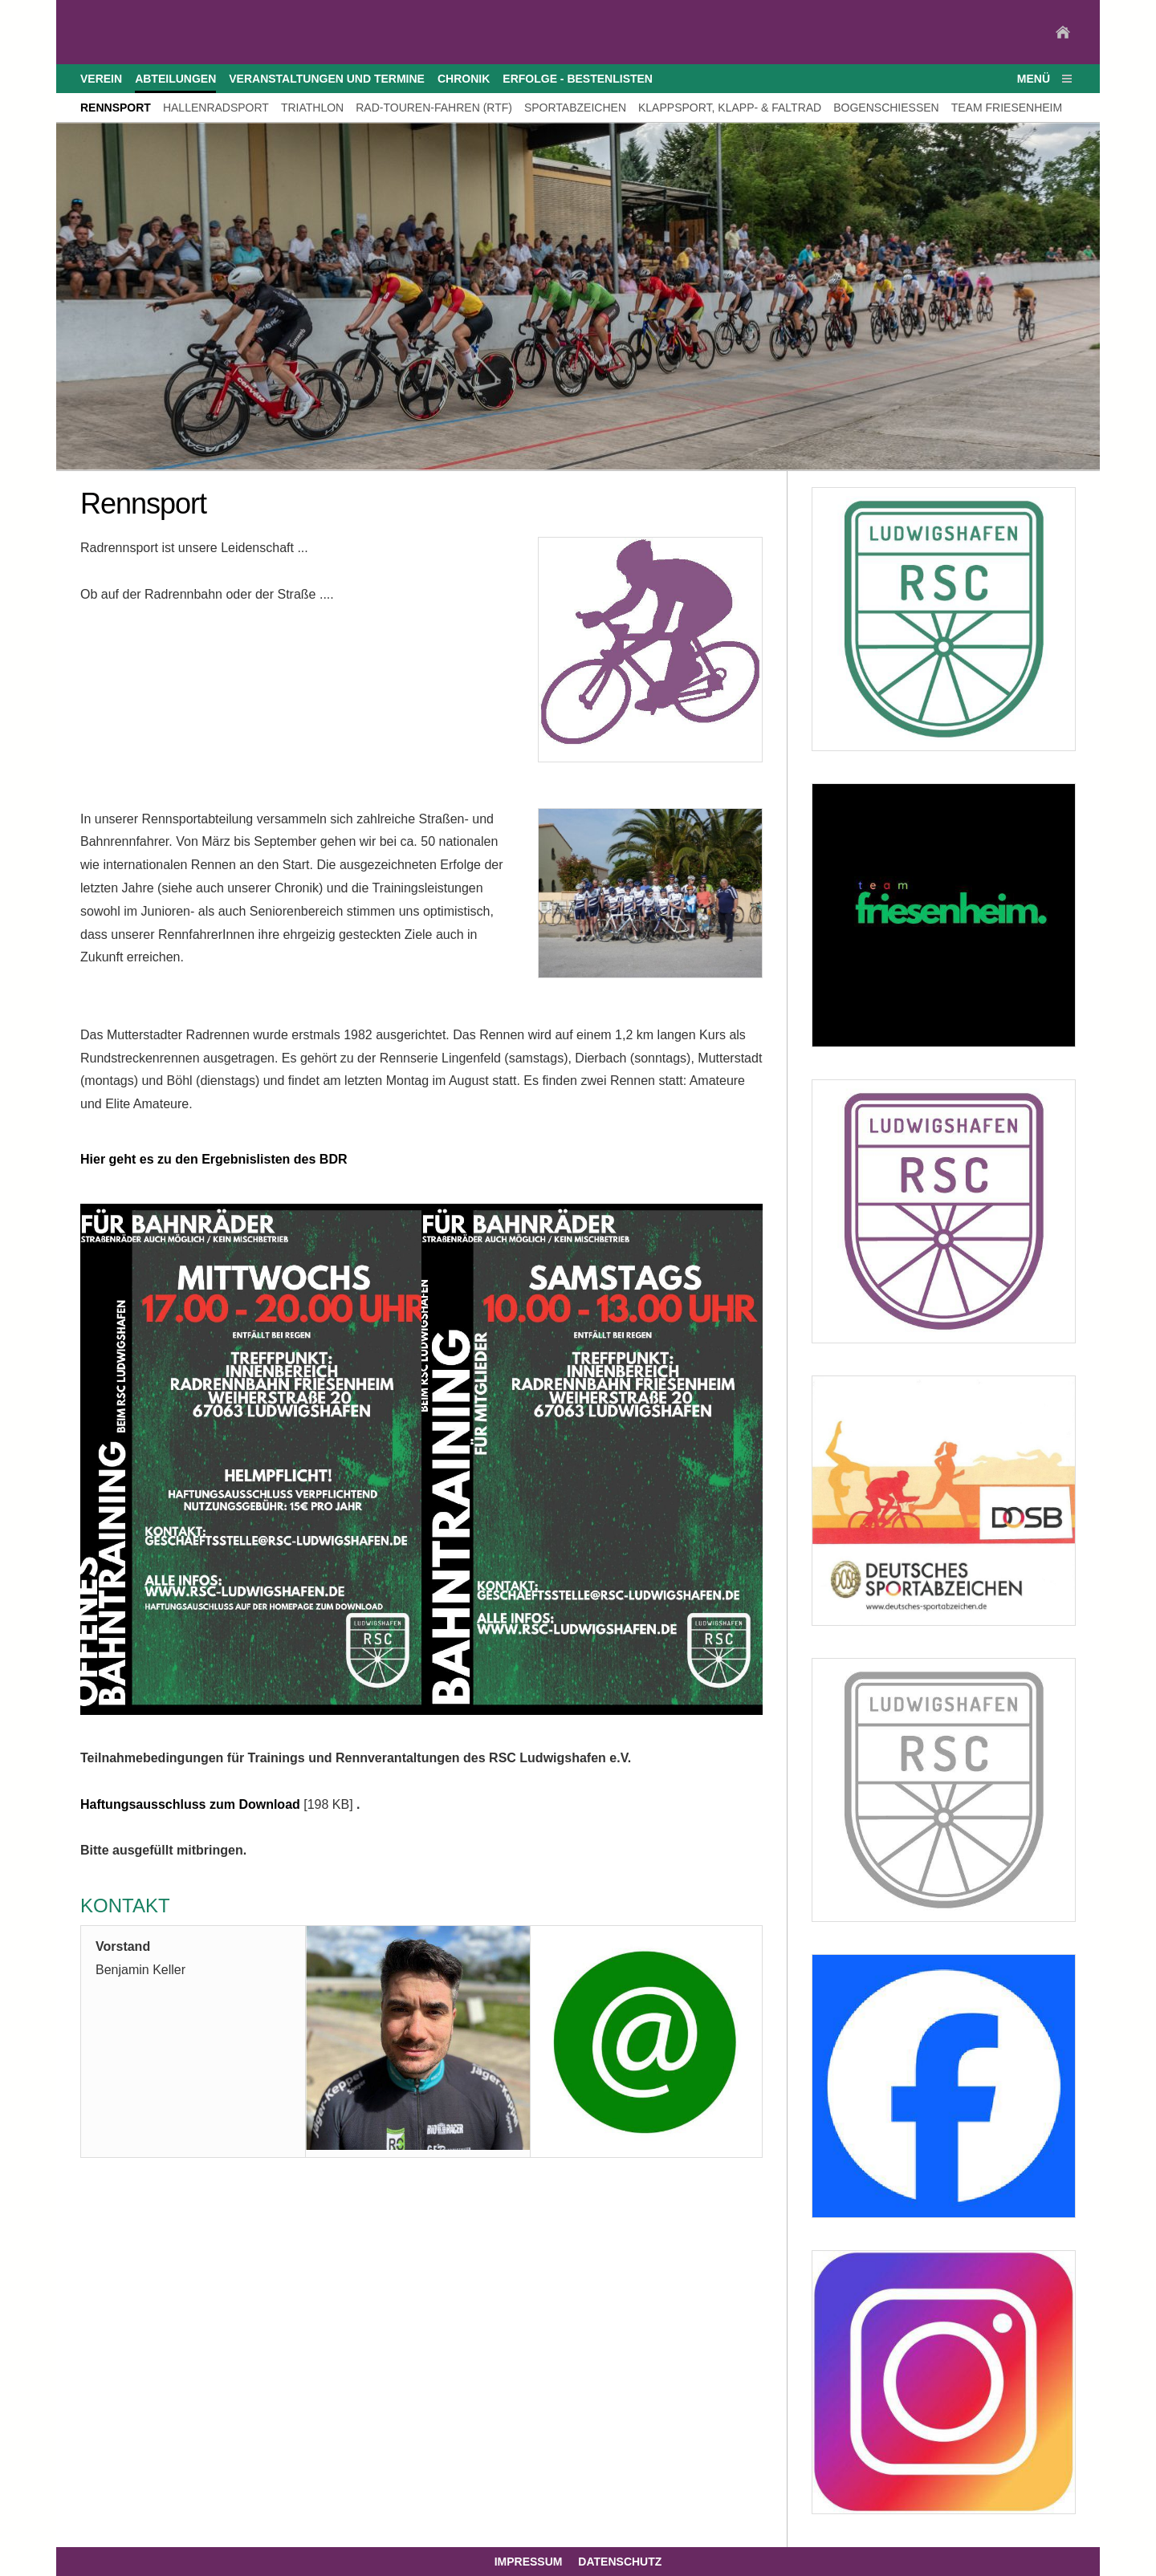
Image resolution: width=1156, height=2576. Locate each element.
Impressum (529, 2561)
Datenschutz (619, 2561)
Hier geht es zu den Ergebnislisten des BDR (214, 1159)
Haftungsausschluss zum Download (190, 1804)
